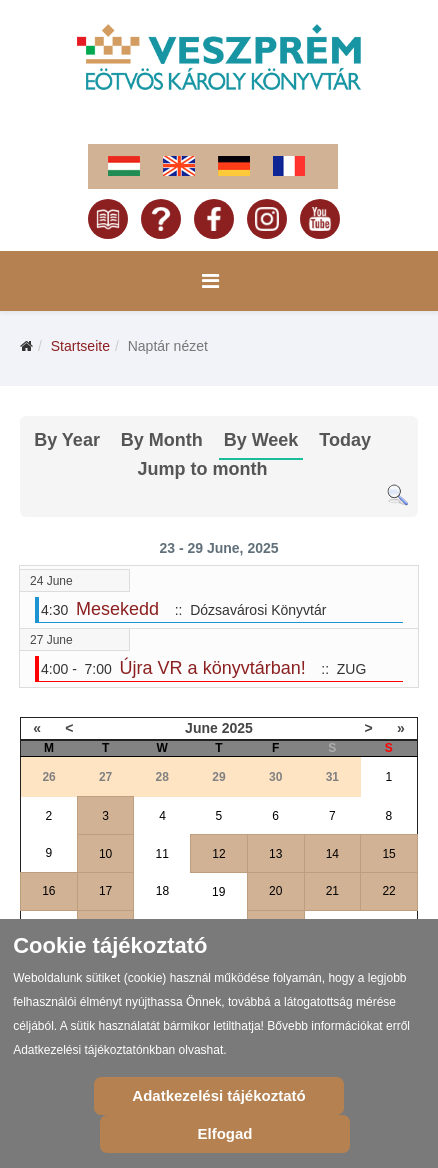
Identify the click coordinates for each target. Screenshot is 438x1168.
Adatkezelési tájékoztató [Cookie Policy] (218, 1095)
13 (275, 854)
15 (388, 854)
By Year (67, 440)
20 (275, 891)
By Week (261, 440)
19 (218, 892)
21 (332, 891)
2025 (237, 728)
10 (105, 854)
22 (388, 891)
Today (345, 440)
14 (332, 854)
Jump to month (203, 469)
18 (162, 891)
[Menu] (210, 281)
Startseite (80, 346)
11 (162, 854)
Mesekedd (117, 609)
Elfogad (225, 1133)
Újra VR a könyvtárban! (213, 668)
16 (48, 891)
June (201, 728)
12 (218, 854)
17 (105, 891)
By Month (162, 440)
